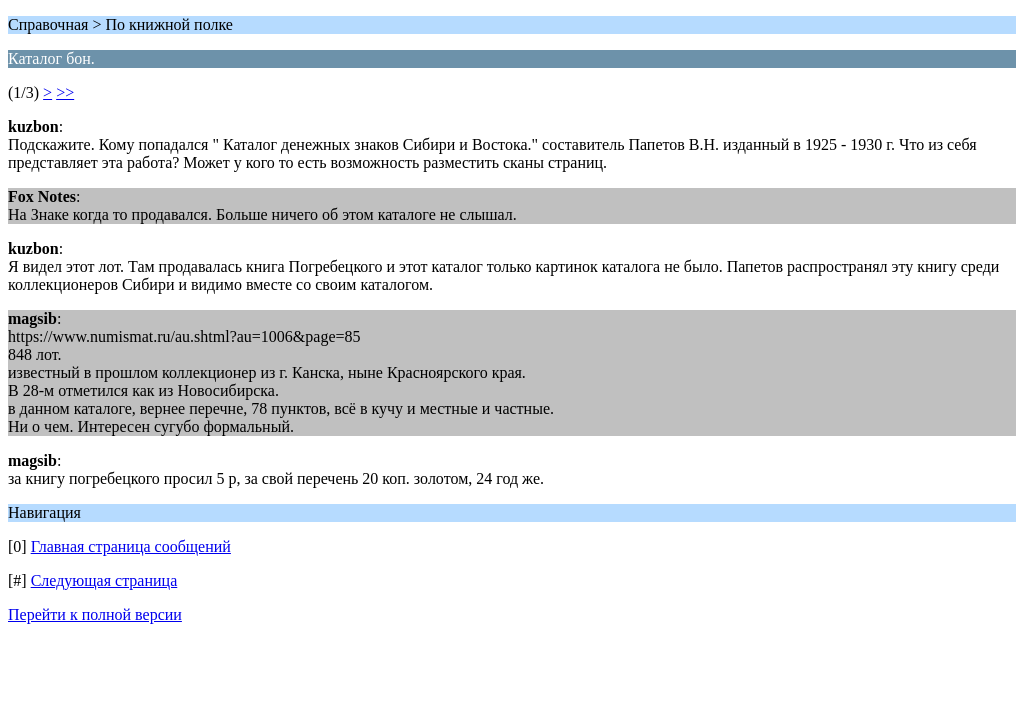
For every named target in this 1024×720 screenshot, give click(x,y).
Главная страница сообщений (131, 546)
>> (65, 92)
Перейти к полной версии (95, 614)
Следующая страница (104, 580)
